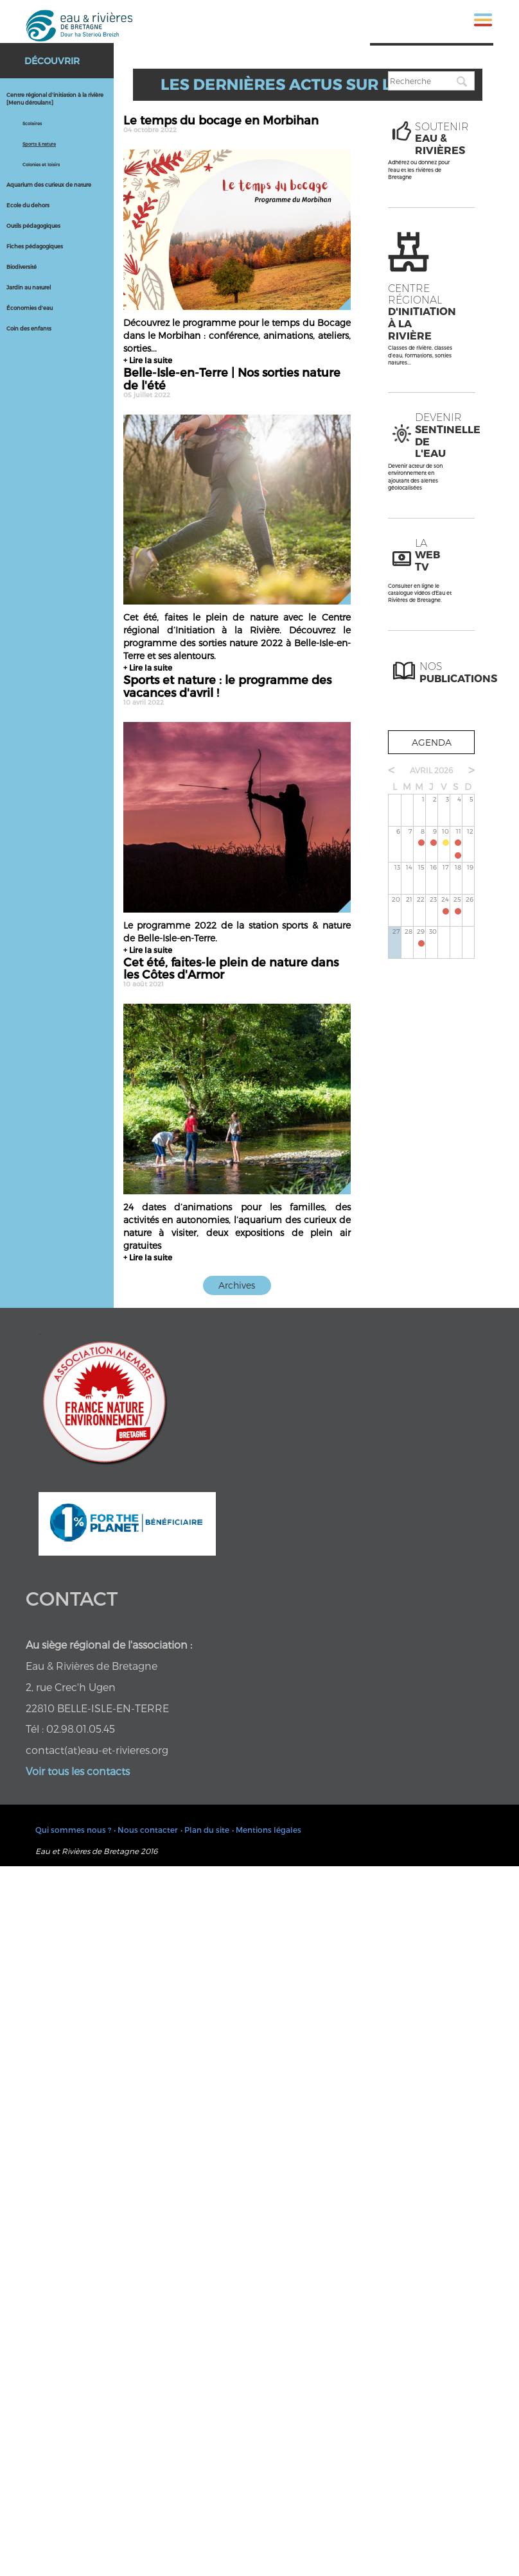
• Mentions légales (266, 1829)
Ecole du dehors (27, 205)
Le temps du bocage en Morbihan (237, 123)
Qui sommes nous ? (73, 1829)
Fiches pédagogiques (34, 246)
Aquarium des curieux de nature (48, 185)
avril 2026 (431, 770)
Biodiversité (21, 267)
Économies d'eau (29, 308)
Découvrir (52, 60)
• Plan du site (204, 1829)
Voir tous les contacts (78, 1771)
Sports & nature (39, 143)
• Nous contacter (146, 1829)
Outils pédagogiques (33, 226)
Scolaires (32, 123)
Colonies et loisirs (41, 164)
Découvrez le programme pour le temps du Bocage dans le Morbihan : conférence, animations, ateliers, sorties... (237, 335)
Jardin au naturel (28, 287)
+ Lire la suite (147, 360)
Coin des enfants (28, 328)
